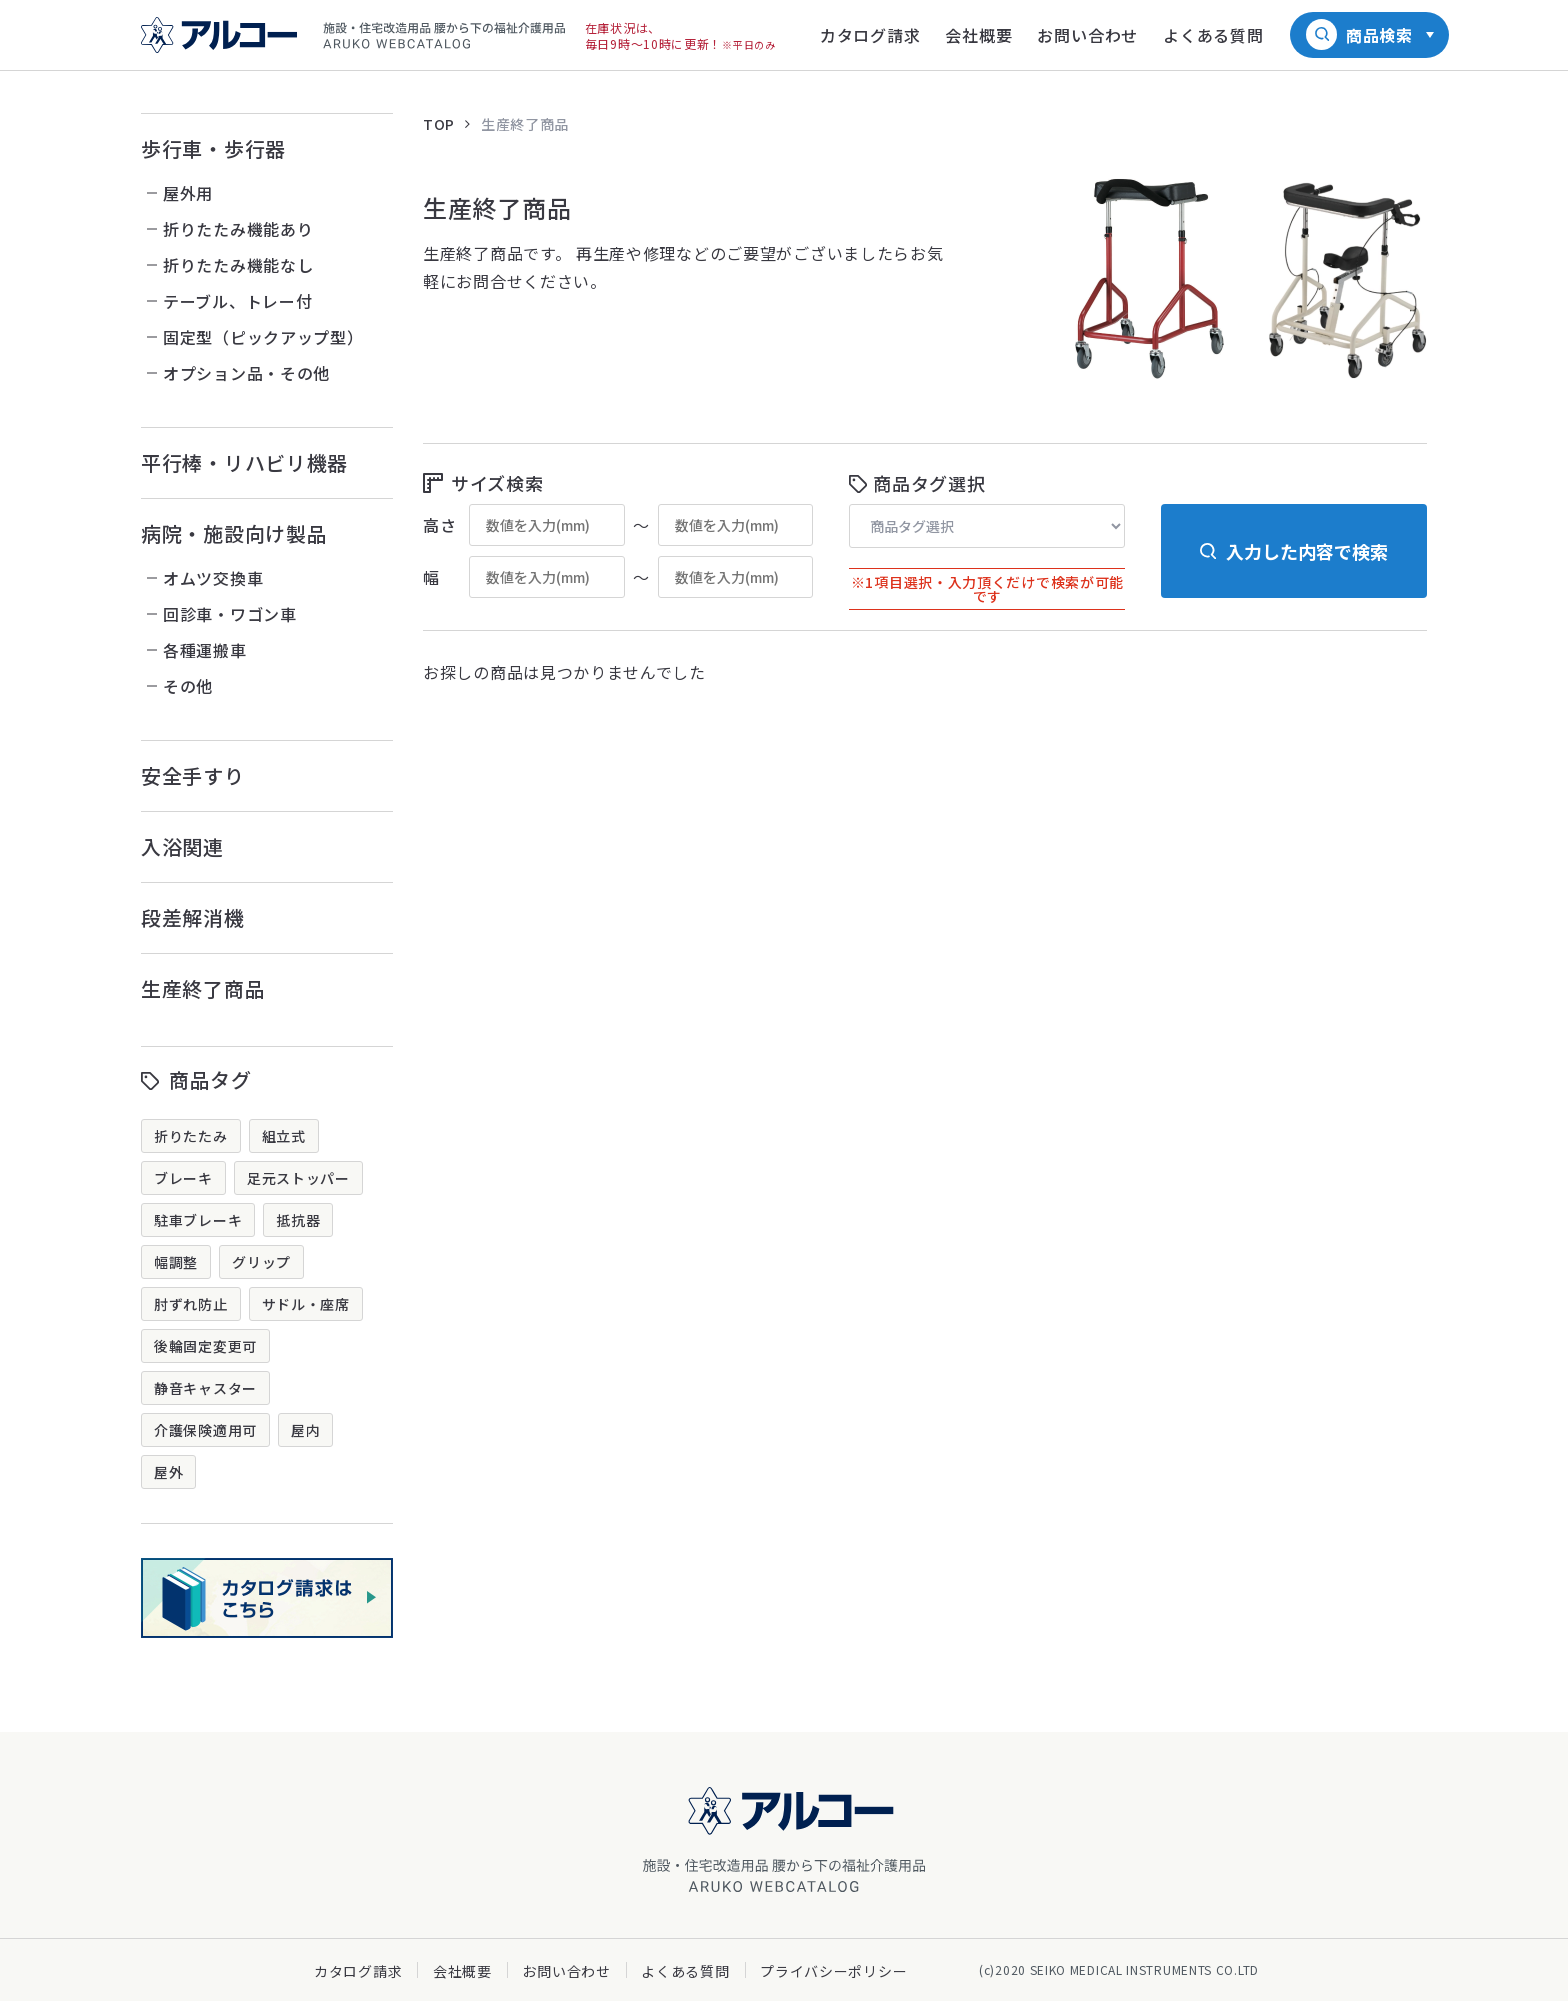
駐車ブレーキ (198, 1220)
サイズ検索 (497, 483)
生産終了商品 (203, 988)
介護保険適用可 (205, 1430)
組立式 (284, 1136)
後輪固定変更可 (205, 1346)
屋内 (305, 1430)
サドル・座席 (306, 1304)
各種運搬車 (205, 650)
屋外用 (188, 193)
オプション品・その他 (246, 373)
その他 (188, 686)
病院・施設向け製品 (234, 533)
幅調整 (176, 1262)
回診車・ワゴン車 (230, 614)
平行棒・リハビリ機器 (244, 462)
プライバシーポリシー (833, 1971)
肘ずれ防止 (191, 1304)
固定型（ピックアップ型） (263, 337)
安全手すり (193, 775)
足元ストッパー (298, 1178)
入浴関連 (182, 846)
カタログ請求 (358, 1971)
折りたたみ (191, 1136)
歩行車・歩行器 (213, 148)
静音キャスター (205, 1388)
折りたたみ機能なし (238, 265)
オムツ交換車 (213, 578)
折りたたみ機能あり (238, 229)
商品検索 (1379, 35)
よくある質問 (685, 1971)
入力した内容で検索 (1307, 551)
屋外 (168, 1472)
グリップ (261, 1262)
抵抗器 (298, 1220)
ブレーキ (183, 1178)
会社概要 (462, 1971)
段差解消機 (193, 917)
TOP (439, 124)
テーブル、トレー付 (237, 301)
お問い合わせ (566, 1971)
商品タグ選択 (929, 483)
